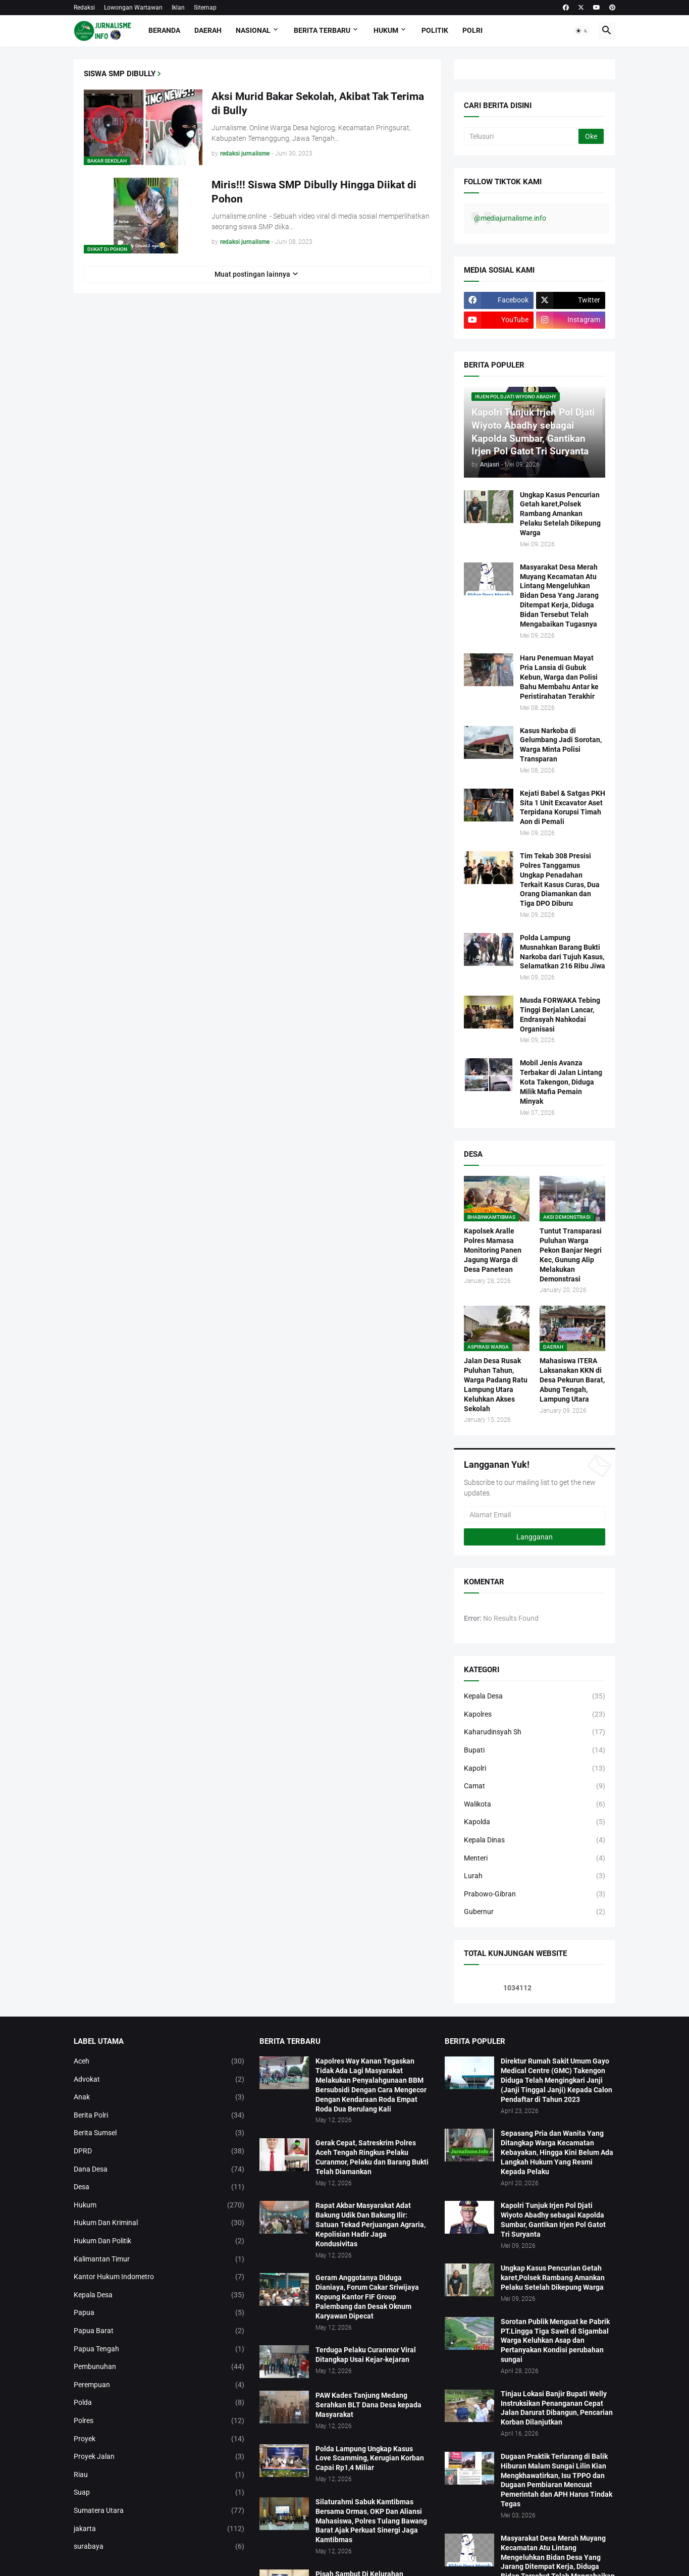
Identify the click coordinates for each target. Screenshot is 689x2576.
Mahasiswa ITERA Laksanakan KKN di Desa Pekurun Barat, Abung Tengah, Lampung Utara (572, 1380)
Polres (159, 2421)
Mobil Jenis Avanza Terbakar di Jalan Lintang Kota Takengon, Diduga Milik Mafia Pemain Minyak (561, 1082)
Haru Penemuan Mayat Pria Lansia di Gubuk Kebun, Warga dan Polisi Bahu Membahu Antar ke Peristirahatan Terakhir (559, 677)
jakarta (159, 2529)
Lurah (534, 1876)
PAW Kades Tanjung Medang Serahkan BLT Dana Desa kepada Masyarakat (368, 2404)
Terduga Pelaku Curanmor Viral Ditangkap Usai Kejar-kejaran (365, 2354)
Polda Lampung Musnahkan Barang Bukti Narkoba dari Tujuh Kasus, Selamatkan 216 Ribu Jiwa (562, 952)
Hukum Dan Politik (159, 2241)
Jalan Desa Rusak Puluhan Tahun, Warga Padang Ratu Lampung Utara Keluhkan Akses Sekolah (495, 1384)
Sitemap (205, 7)
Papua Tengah (159, 2349)
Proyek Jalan (159, 2457)
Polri (472, 30)
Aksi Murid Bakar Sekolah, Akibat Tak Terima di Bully (317, 103)
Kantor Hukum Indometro (159, 2277)
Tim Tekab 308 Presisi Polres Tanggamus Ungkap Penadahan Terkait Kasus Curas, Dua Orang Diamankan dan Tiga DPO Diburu (560, 879)
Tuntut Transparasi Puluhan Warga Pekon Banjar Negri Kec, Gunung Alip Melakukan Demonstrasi (571, 1254)
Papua (159, 2313)
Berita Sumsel (159, 2133)
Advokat (159, 2080)
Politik (434, 30)
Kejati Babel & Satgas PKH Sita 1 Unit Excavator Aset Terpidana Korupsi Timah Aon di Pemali (562, 807)
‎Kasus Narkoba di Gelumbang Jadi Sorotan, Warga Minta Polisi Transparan (561, 745)
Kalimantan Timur (159, 2259)
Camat (534, 1786)
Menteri (534, 1858)
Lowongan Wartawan (133, 7)
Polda (159, 2403)
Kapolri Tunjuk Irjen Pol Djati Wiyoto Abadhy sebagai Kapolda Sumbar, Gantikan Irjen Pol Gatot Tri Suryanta (553, 2219)
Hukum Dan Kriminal (159, 2223)
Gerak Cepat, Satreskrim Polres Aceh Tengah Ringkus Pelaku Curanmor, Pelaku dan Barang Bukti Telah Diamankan (372, 2157)
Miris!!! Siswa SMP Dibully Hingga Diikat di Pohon (313, 192)
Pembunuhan (159, 2367)
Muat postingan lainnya (252, 274)
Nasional (253, 30)
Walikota (534, 1804)
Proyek (159, 2439)
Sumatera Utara (159, 2511)
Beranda (164, 30)
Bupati (534, 1750)
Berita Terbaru (322, 30)
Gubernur (534, 1912)
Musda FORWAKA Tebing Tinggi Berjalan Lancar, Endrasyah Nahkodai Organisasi (560, 1014)
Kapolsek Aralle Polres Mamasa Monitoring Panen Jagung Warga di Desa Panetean (492, 1250)
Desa (159, 2187)
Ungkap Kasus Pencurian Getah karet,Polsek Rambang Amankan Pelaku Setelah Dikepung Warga (560, 514)
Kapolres (534, 1715)
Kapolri (534, 1769)
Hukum (386, 30)
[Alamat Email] (534, 1514)
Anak (159, 2097)
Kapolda (534, 1822)
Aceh (159, 2061)
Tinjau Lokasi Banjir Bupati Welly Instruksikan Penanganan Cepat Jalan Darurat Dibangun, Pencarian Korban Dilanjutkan (557, 2408)
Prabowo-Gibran (534, 1894)
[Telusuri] (521, 136)
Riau (159, 2475)
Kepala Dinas (534, 1840)
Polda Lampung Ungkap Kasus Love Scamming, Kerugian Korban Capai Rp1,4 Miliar (369, 2458)
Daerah (208, 30)
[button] (582, 31)
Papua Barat (159, 2331)
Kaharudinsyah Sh (534, 1732)
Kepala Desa (534, 1696)
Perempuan (159, 2385)
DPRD (159, 2151)
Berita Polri (159, 2115)
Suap (159, 2493)
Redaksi (84, 7)
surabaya (159, 2547)
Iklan (178, 7)
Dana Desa (159, 2170)
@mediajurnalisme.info (510, 218)
